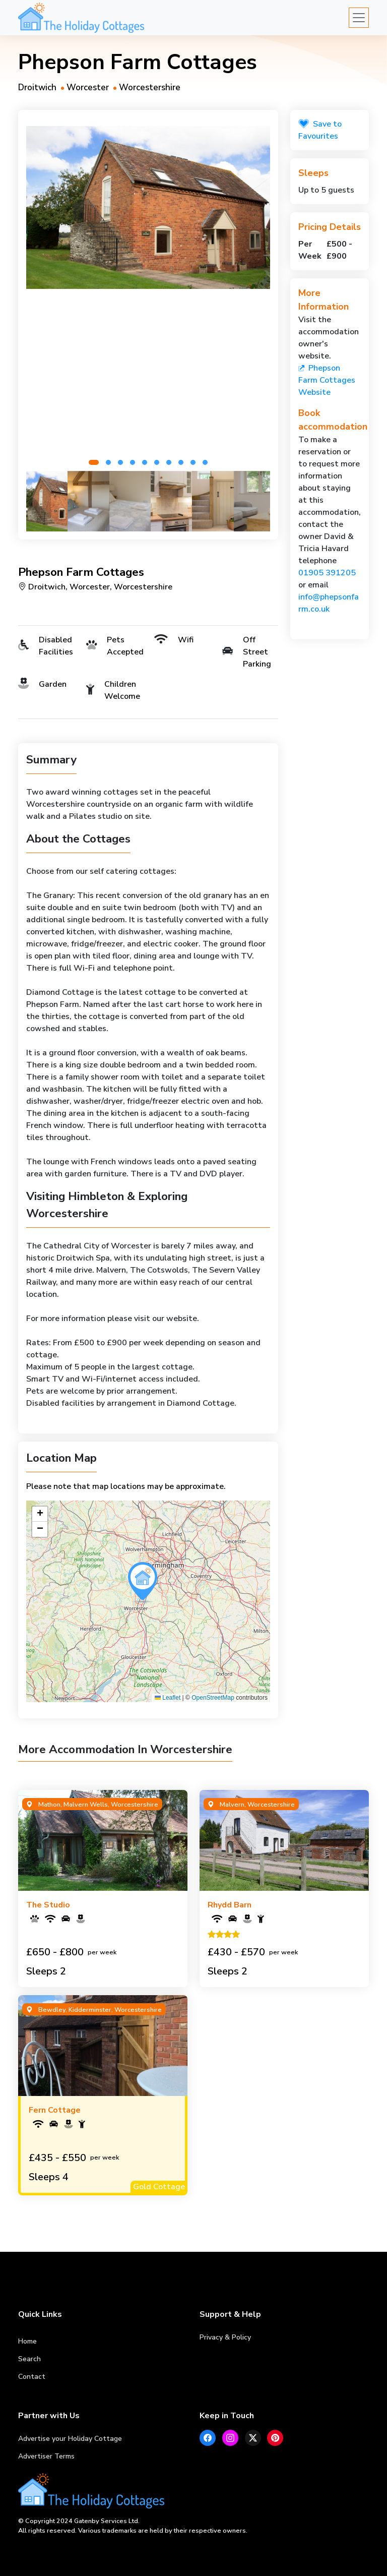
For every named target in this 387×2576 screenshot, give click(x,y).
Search (29, 2359)
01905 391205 (327, 572)
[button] (93, 462)
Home (27, 2341)
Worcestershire (149, 87)
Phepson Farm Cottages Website (326, 380)
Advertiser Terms (46, 2456)
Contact (31, 2376)
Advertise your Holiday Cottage (70, 2438)
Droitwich (37, 87)
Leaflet (167, 1697)
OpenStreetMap (212, 1697)
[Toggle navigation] (359, 18)
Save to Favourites (320, 130)
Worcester (88, 87)
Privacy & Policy (225, 2337)
